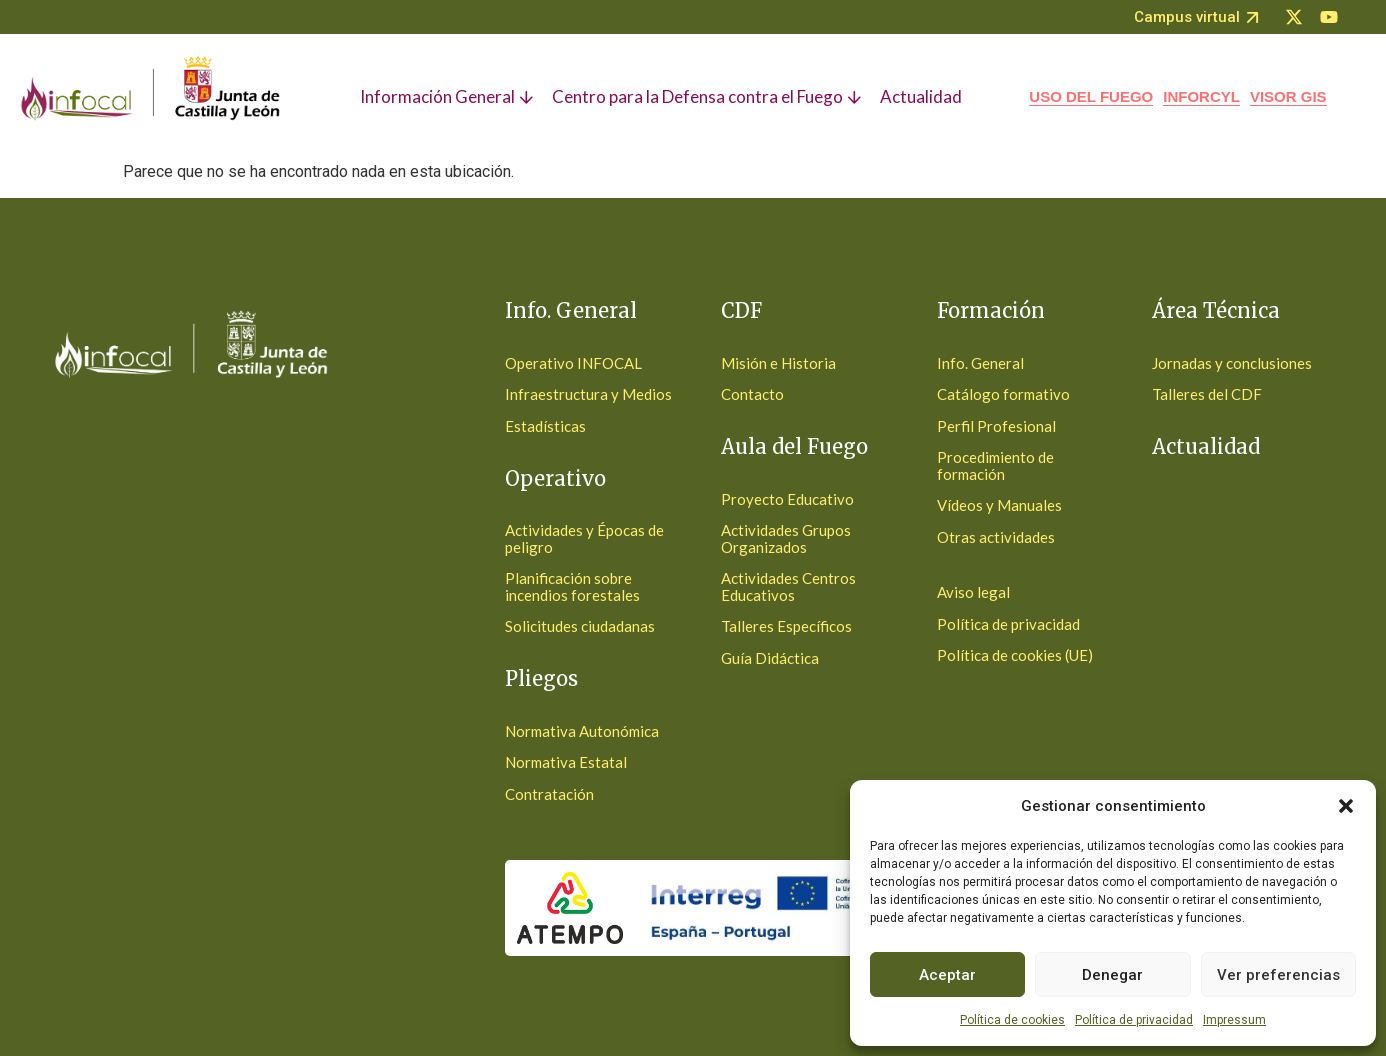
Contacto (752, 394)
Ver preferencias (1278, 975)
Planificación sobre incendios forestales (572, 586)
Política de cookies (1012, 1020)
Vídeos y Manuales (999, 505)
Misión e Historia (778, 363)
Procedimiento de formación (995, 465)
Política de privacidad (1134, 1020)
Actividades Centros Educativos (788, 586)
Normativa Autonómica (582, 731)
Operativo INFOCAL (573, 363)
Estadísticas (545, 426)
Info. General (980, 363)
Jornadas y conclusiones (1232, 363)
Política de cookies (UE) (1015, 655)
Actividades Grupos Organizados (786, 538)
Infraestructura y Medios (588, 394)
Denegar (1112, 975)
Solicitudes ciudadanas (580, 626)
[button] (1346, 806)
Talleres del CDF (1207, 394)
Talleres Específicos (786, 626)
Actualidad (1206, 446)
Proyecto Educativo (787, 499)
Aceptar (947, 975)
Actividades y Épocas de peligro (584, 538)
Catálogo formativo (1003, 394)
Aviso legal (973, 592)
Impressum (1234, 1020)
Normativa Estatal (566, 762)
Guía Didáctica (770, 658)
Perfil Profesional (996, 426)
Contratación (549, 794)
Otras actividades (996, 537)
